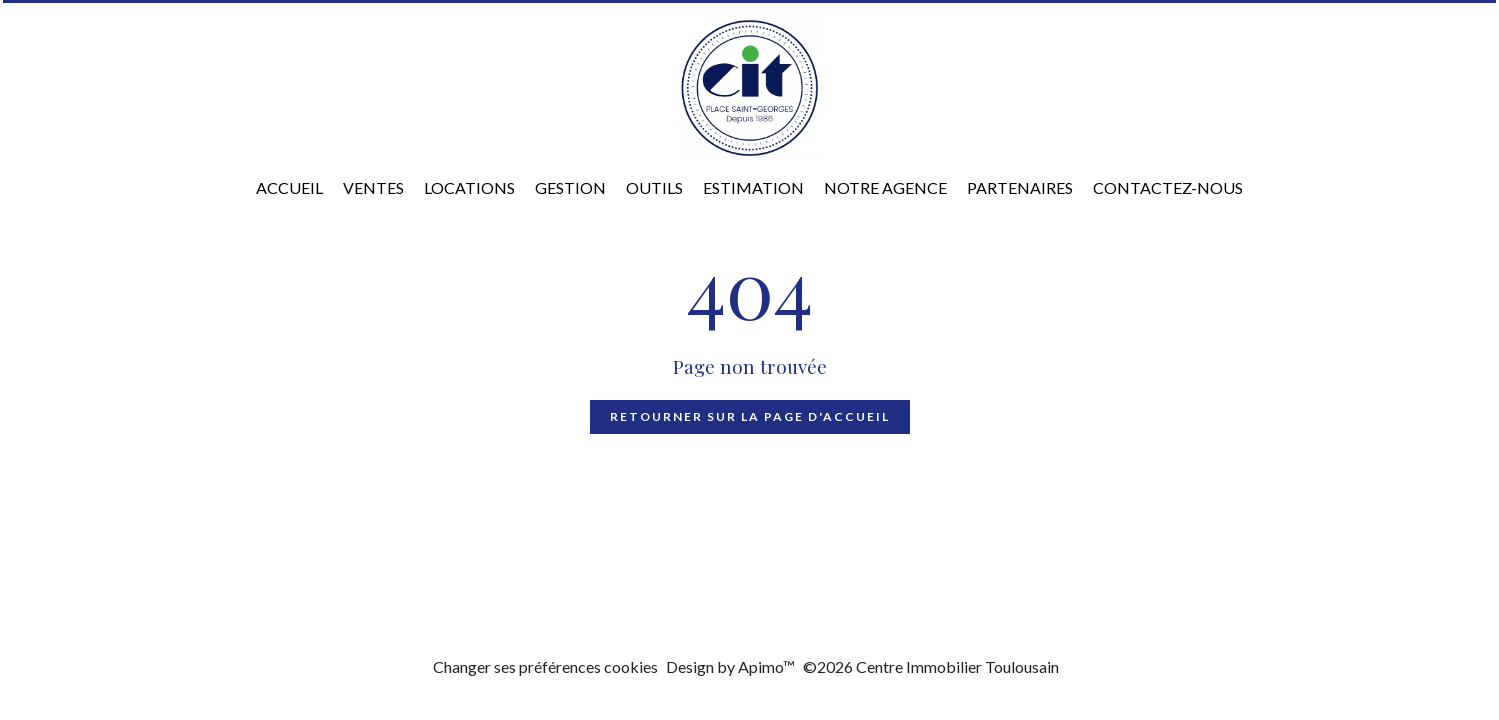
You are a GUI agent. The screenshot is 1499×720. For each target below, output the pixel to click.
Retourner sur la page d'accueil (750, 416)
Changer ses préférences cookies (545, 666)
